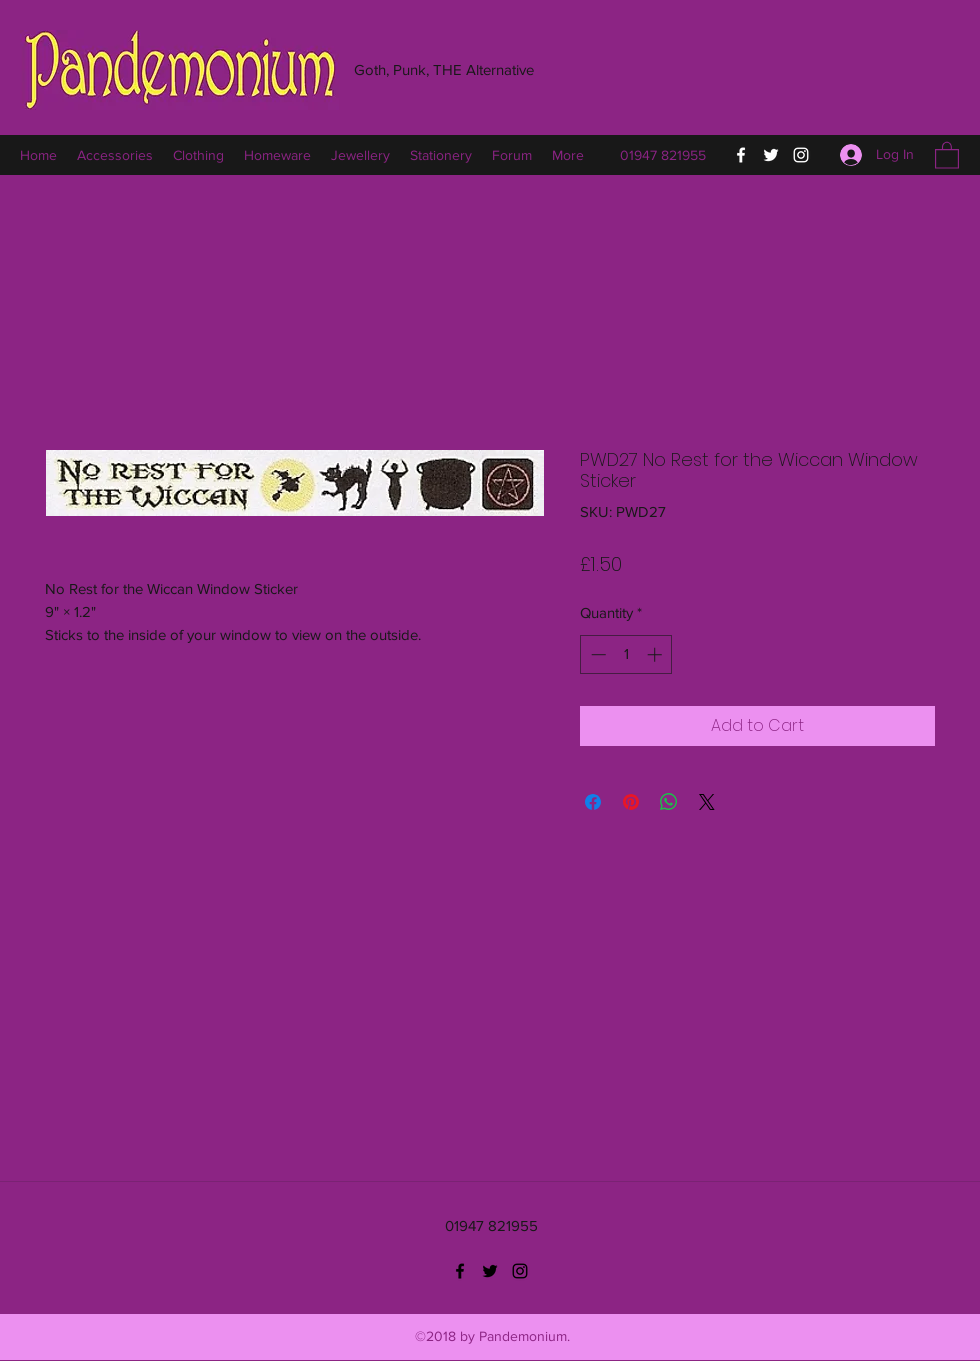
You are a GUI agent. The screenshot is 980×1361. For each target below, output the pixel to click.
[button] (947, 154)
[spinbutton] (626, 654)
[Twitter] (771, 155)
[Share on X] (707, 802)
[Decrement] (596, 654)
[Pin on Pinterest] (631, 802)
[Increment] (656, 654)
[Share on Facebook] (593, 802)
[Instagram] (801, 155)
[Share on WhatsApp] (669, 802)
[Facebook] (741, 155)
